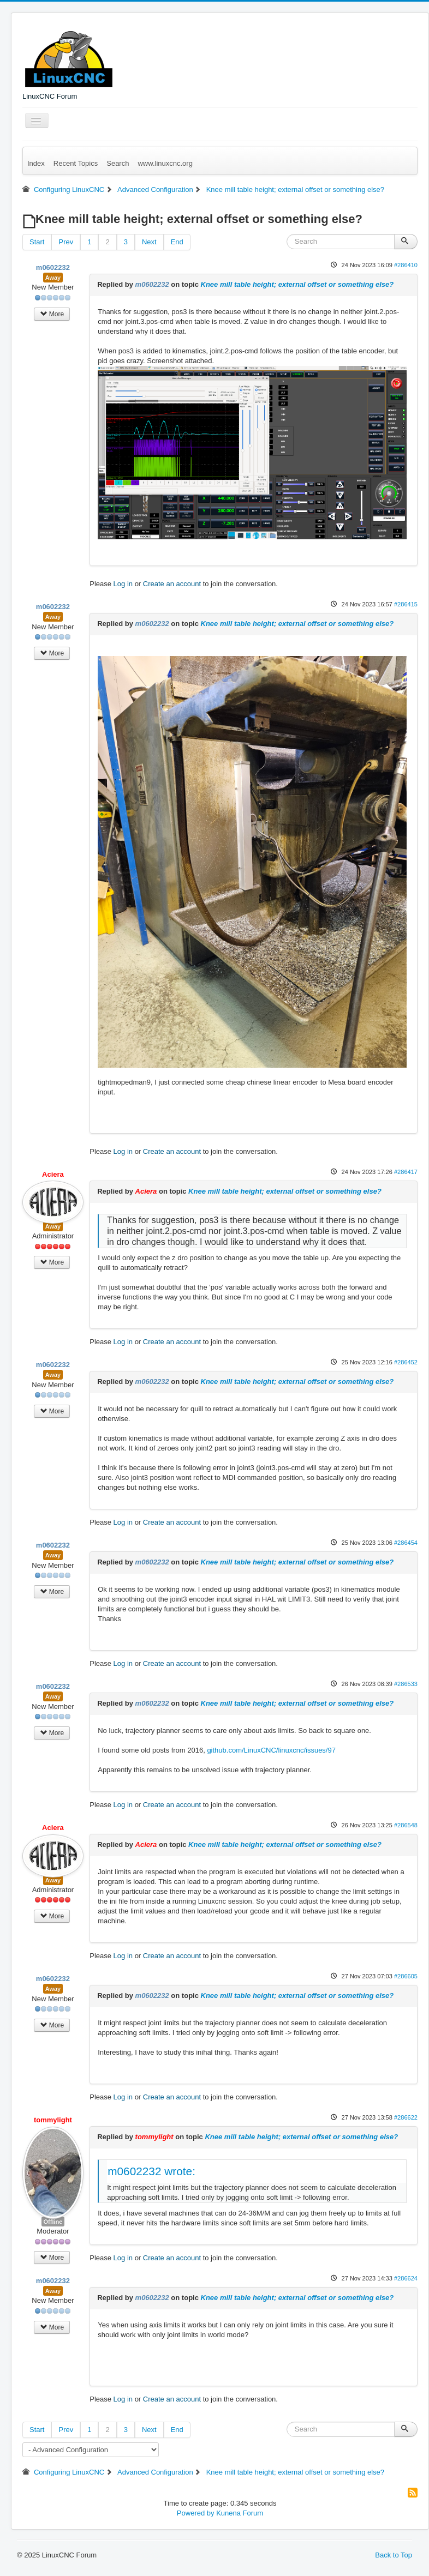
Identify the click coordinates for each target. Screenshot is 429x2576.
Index (36, 163)
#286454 (406, 1542)
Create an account (172, 584)
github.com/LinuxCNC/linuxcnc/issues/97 (271, 1750)
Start (36, 242)
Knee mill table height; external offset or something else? (297, 284)
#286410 (406, 265)
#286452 (406, 1362)
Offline (53, 2221)
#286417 (406, 1172)
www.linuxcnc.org (165, 163)
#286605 (406, 1976)
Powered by (195, 2513)
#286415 (406, 604)
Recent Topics (75, 163)
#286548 (406, 1825)
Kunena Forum (239, 2513)
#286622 (406, 2117)
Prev (65, 242)
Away (53, 277)
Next (149, 242)
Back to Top (393, 2555)
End (177, 242)
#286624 (406, 2278)
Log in (123, 584)
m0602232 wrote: (151, 2171)
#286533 (406, 1684)
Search (117, 163)
